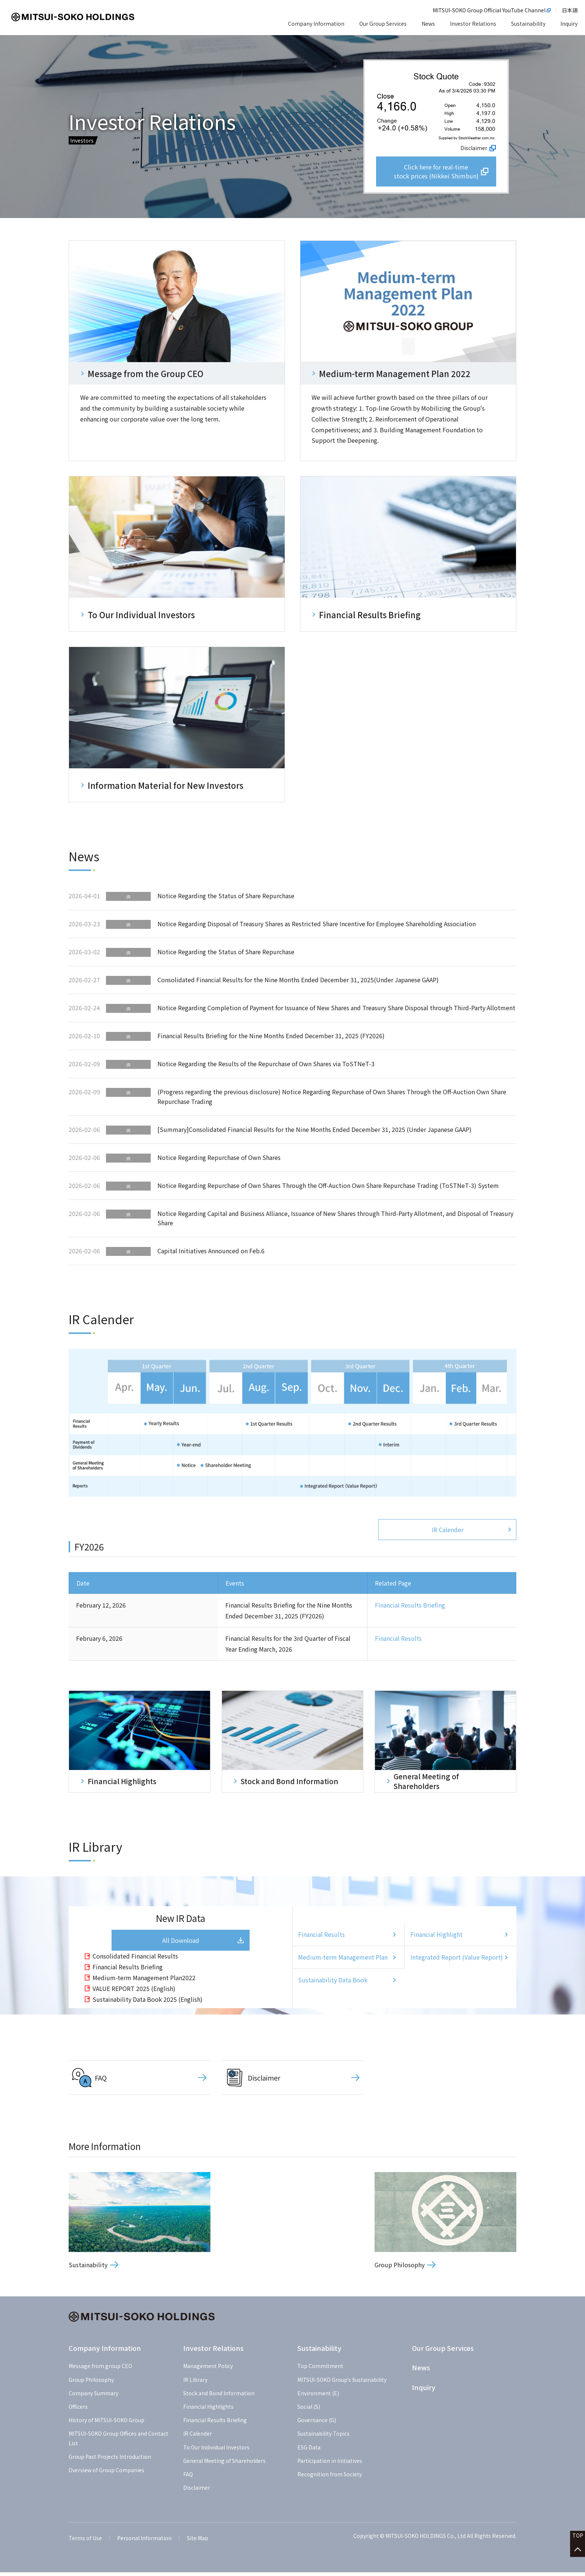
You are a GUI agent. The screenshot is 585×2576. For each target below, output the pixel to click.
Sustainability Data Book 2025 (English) (148, 2002)
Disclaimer (473, 146)
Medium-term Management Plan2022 (144, 1981)
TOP (577, 2539)
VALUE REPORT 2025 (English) (134, 1991)
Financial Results (398, 1640)
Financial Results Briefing (410, 1606)
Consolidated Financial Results (135, 1959)
